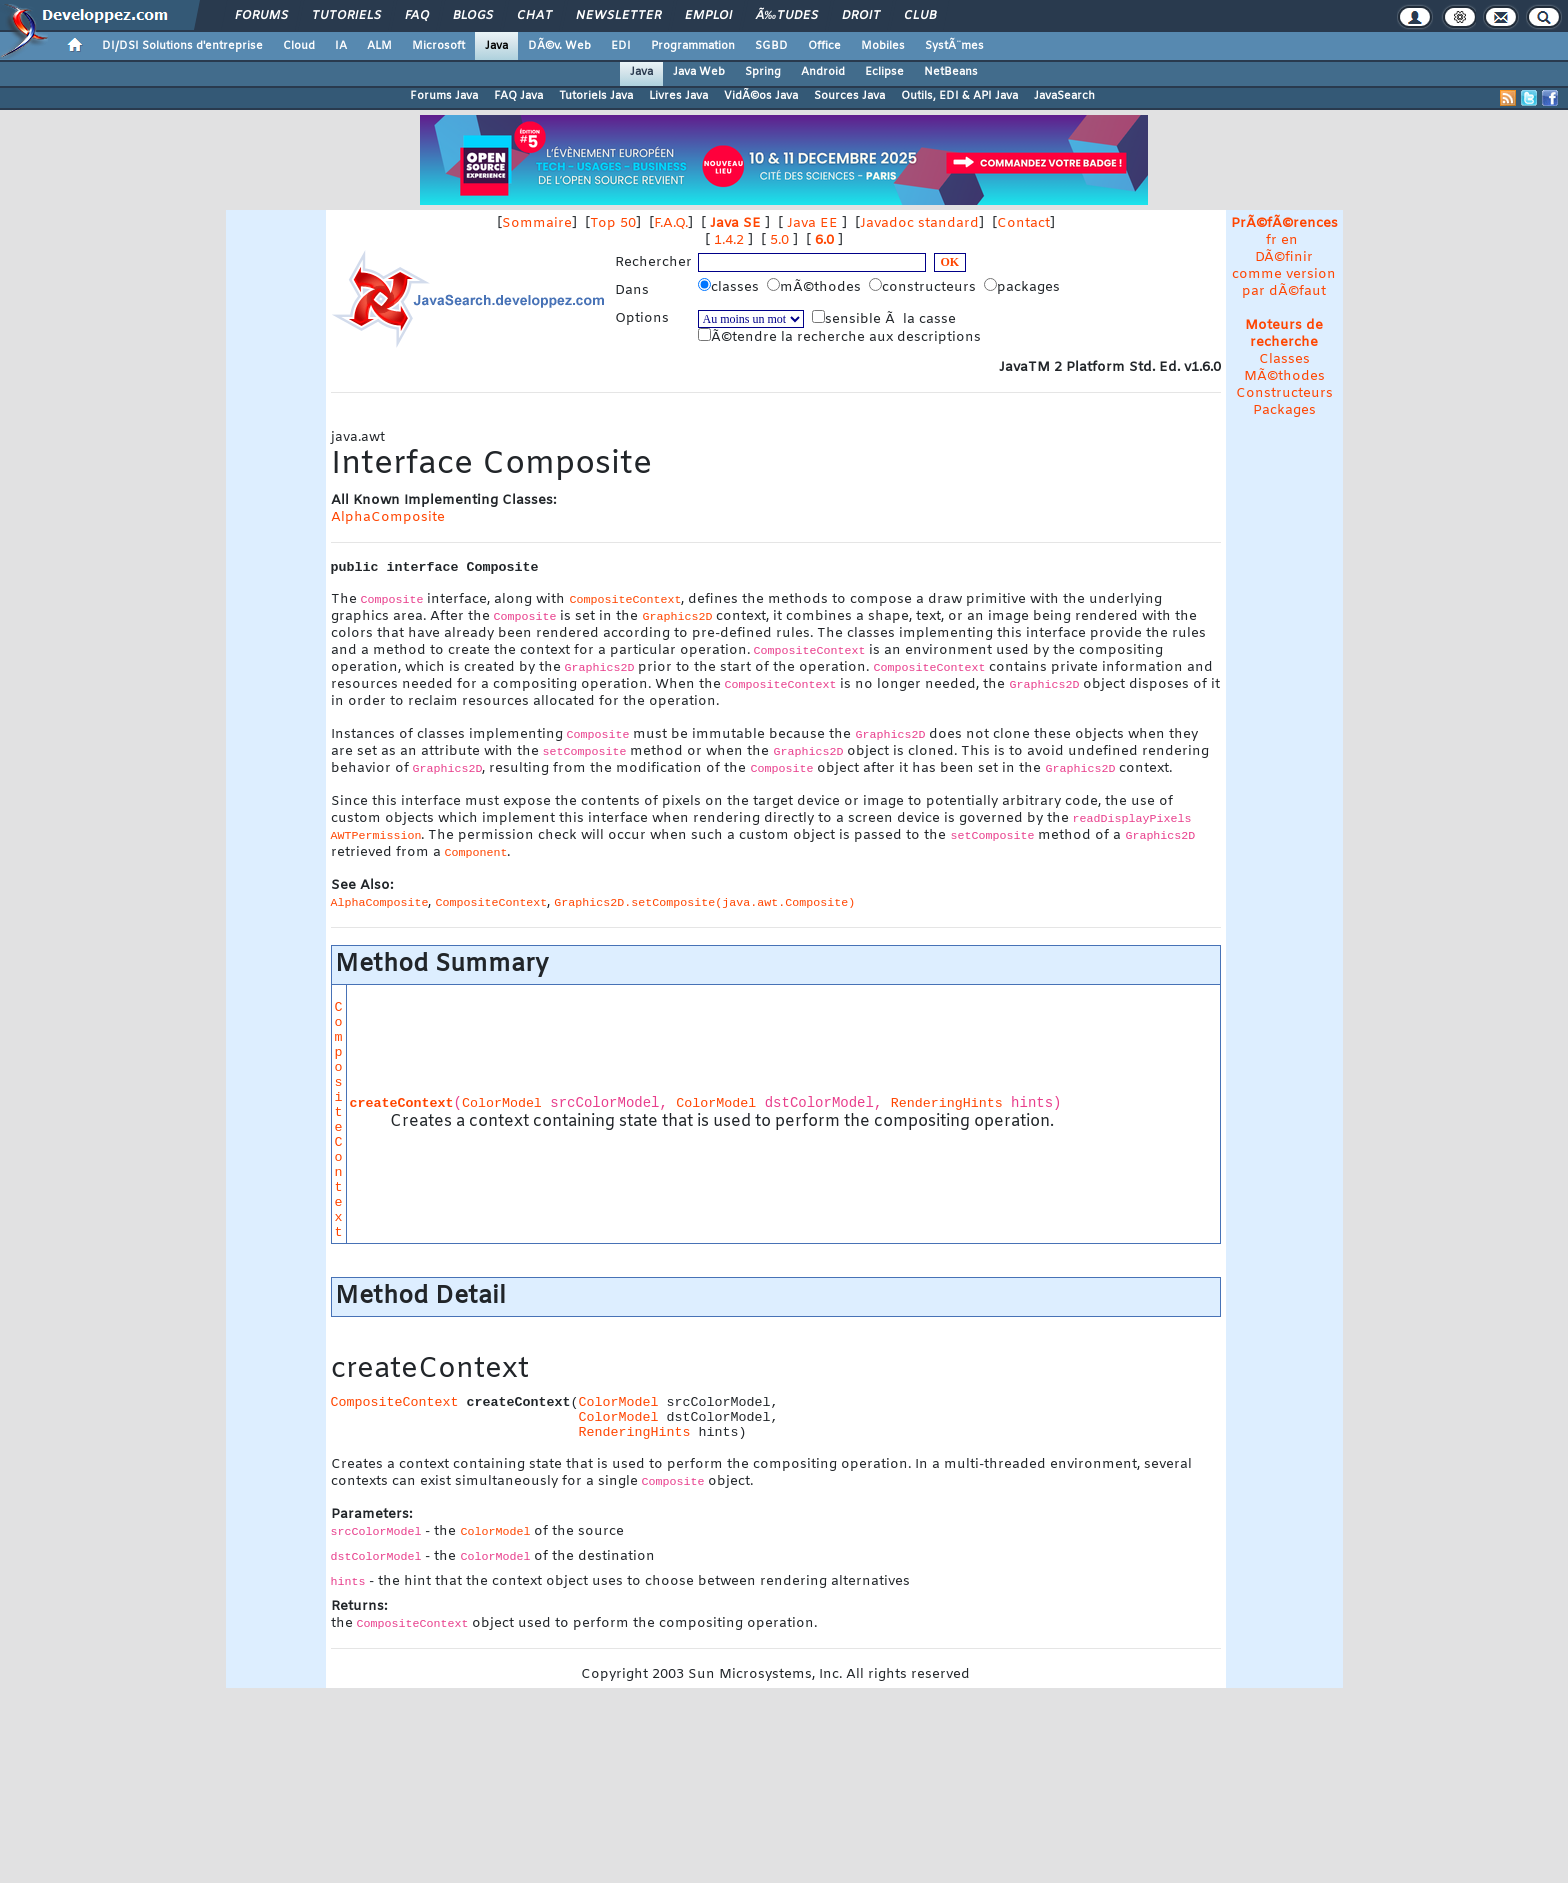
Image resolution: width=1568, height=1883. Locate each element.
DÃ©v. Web (559, 46)
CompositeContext (339, 1120)
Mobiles (883, 46)
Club (920, 16)
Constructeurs (1284, 393)
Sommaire (537, 223)
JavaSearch (1064, 96)
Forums (261, 16)
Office (824, 46)
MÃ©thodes (1284, 376)
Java (496, 46)
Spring (763, 72)
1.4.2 (729, 240)
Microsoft (438, 46)
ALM (379, 46)
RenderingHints (947, 1103)
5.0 (779, 240)
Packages (1284, 410)
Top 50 (613, 223)
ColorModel (502, 1103)
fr (1271, 240)
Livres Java (678, 96)
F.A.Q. (671, 223)
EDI (621, 46)
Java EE (812, 223)
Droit (861, 16)
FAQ (417, 16)
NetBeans (951, 72)
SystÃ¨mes (954, 46)
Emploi (708, 16)
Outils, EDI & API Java (959, 96)
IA (341, 46)
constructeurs (924, 287)
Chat (534, 16)
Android (823, 72)
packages (1024, 287)
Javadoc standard (919, 223)
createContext (402, 1103)
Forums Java (444, 96)
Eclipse (884, 72)
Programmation (693, 46)
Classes (1284, 359)
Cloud (299, 46)
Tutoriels (346, 16)
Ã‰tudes (787, 16)
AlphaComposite (388, 517)
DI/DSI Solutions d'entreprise (182, 46)
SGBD (771, 46)
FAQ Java (518, 96)
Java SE (735, 223)
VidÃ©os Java (761, 96)
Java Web (699, 72)
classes (730, 287)
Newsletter (618, 16)
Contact (1023, 223)
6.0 (824, 240)
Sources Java (849, 96)
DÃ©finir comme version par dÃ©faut (1284, 274)
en (1289, 240)
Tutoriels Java (596, 96)
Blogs (473, 16)
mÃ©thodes (816, 287)
